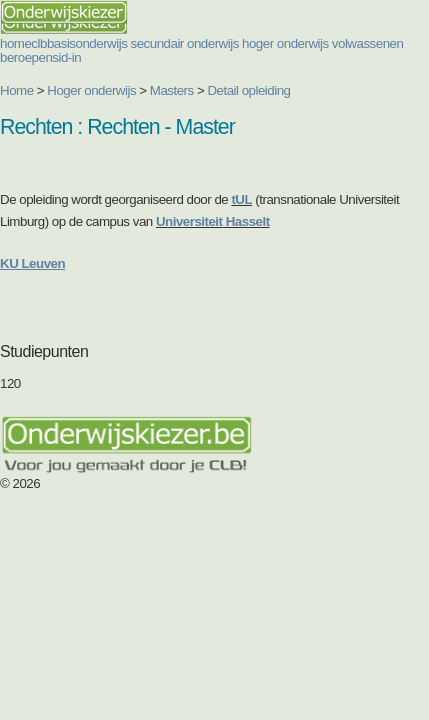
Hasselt (246, 221)
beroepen (26, 57)
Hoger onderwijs (91, 90)
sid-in (66, 57)
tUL (241, 199)
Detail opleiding (248, 90)
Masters (172, 90)
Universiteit (189, 221)
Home (17, 90)
